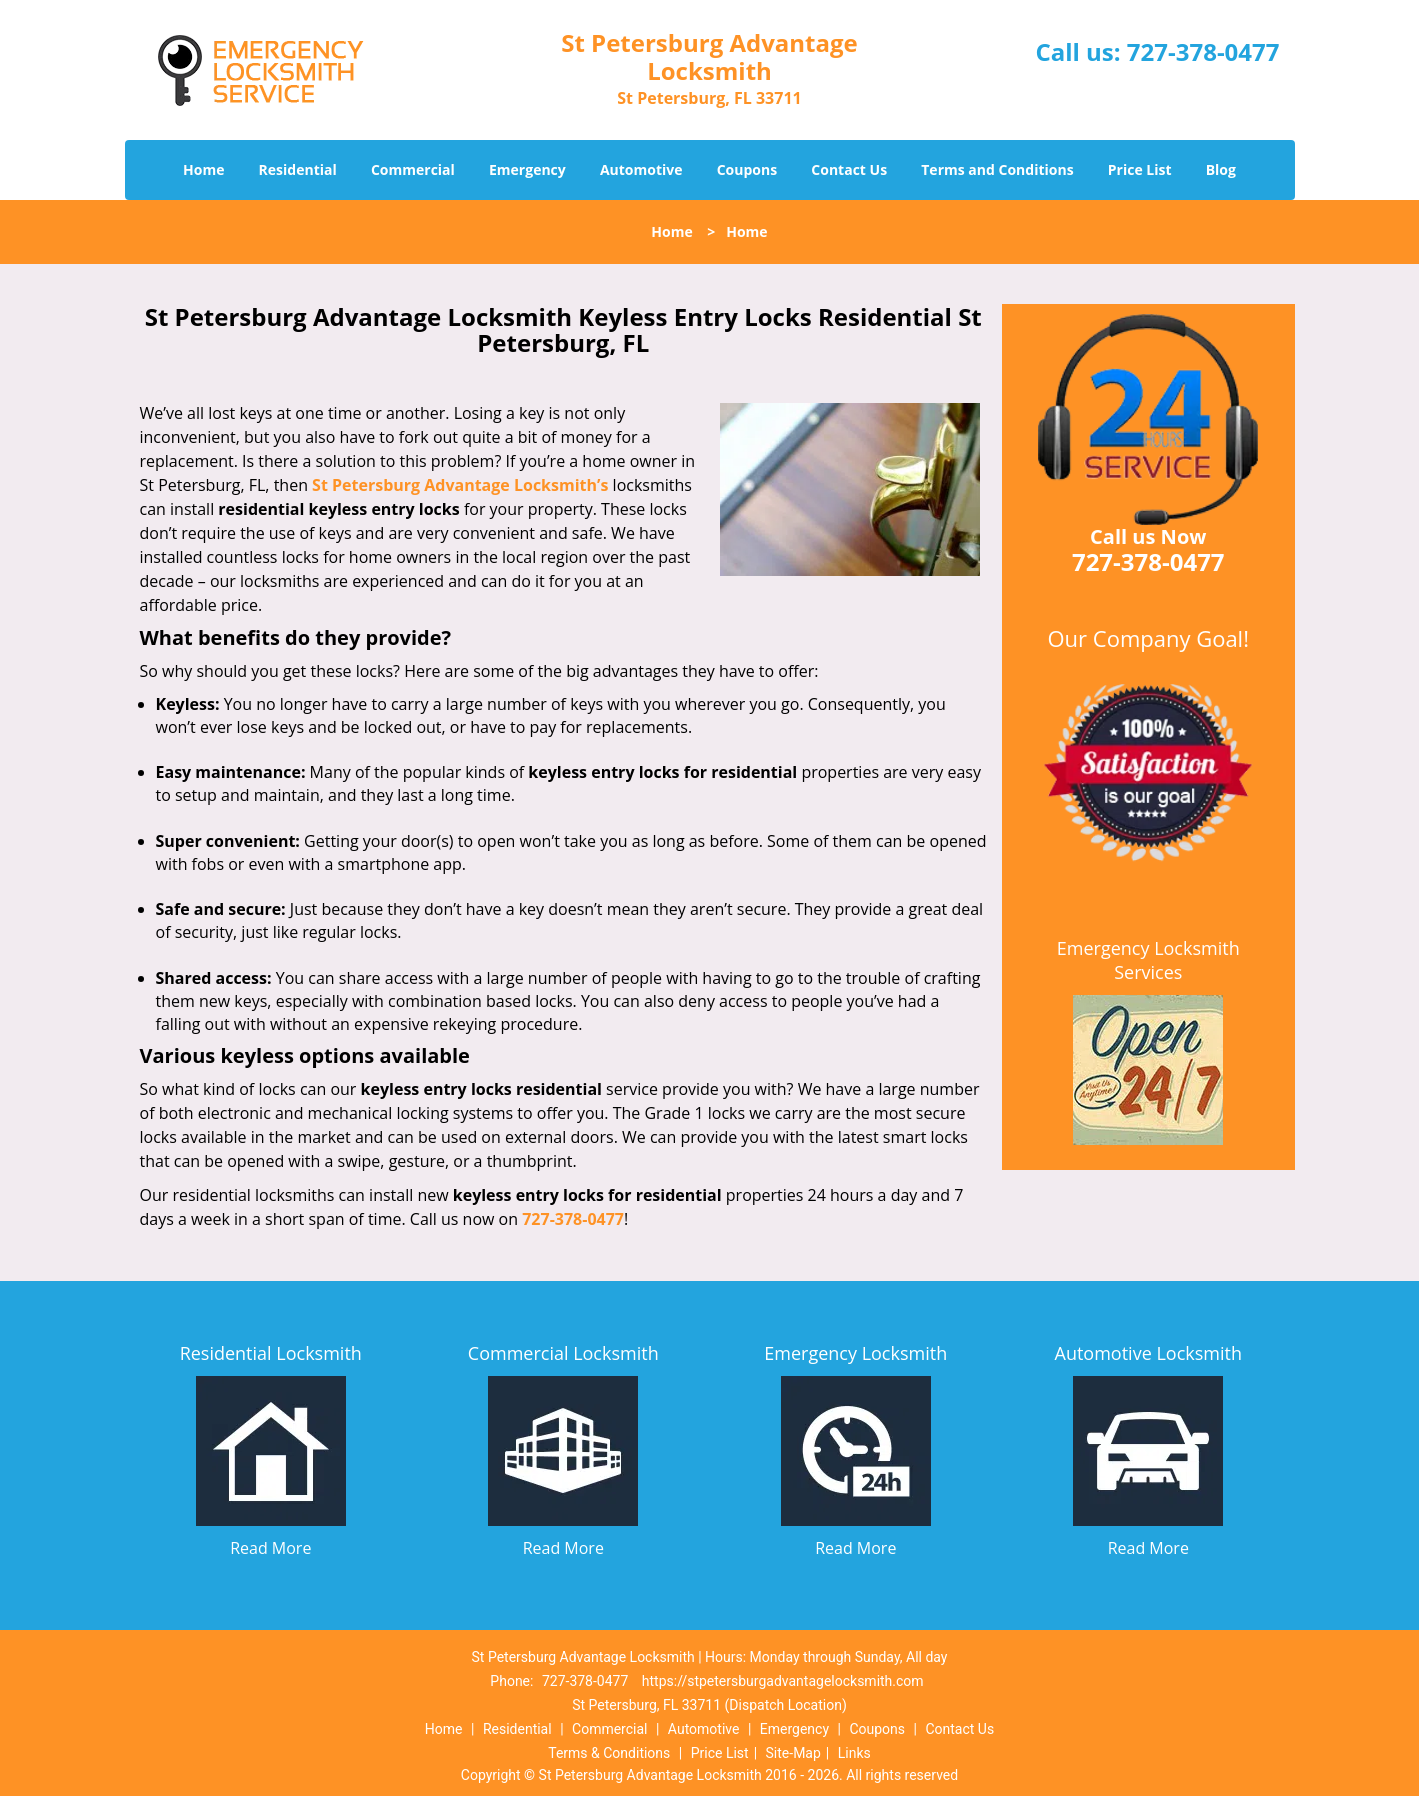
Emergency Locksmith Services (1148, 960)
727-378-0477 (1203, 51)
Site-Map (793, 1753)
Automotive (641, 169)
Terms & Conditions (609, 1753)
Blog (1221, 169)
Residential (298, 169)
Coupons (747, 169)
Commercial (413, 169)
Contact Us (849, 169)
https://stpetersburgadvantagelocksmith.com (783, 1681)
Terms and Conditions (997, 169)
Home (203, 169)
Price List (1140, 169)
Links (854, 1753)
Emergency (527, 169)
